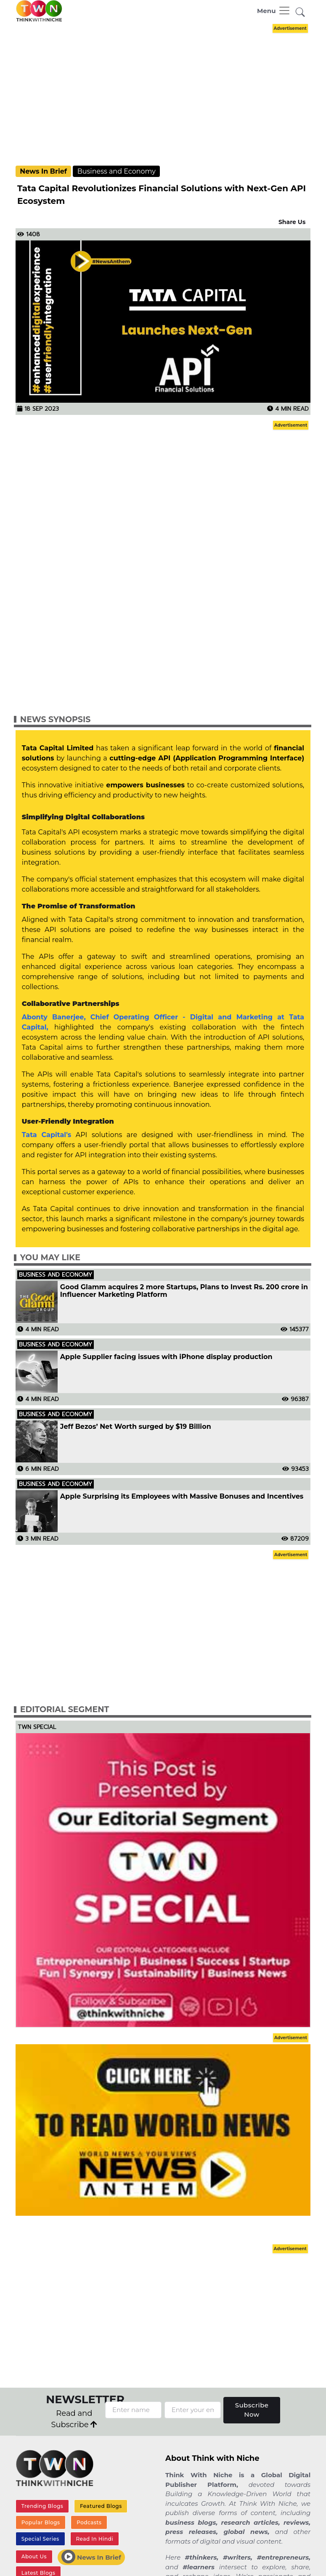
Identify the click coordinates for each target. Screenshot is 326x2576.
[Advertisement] (169, 94)
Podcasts (89, 2522)
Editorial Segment (64, 1709)
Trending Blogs (42, 2506)
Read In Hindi (94, 2539)
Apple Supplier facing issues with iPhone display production (167, 1357)
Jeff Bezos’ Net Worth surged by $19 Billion (135, 1427)
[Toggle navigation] (274, 10)
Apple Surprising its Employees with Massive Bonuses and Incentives (181, 1496)
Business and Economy (116, 171)
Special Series (40, 2539)
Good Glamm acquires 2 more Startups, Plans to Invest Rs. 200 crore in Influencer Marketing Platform (184, 1291)
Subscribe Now (252, 2410)
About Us (34, 2556)
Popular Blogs (40, 2522)
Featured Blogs (101, 2506)
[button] (300, 12)
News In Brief (43, 171)
